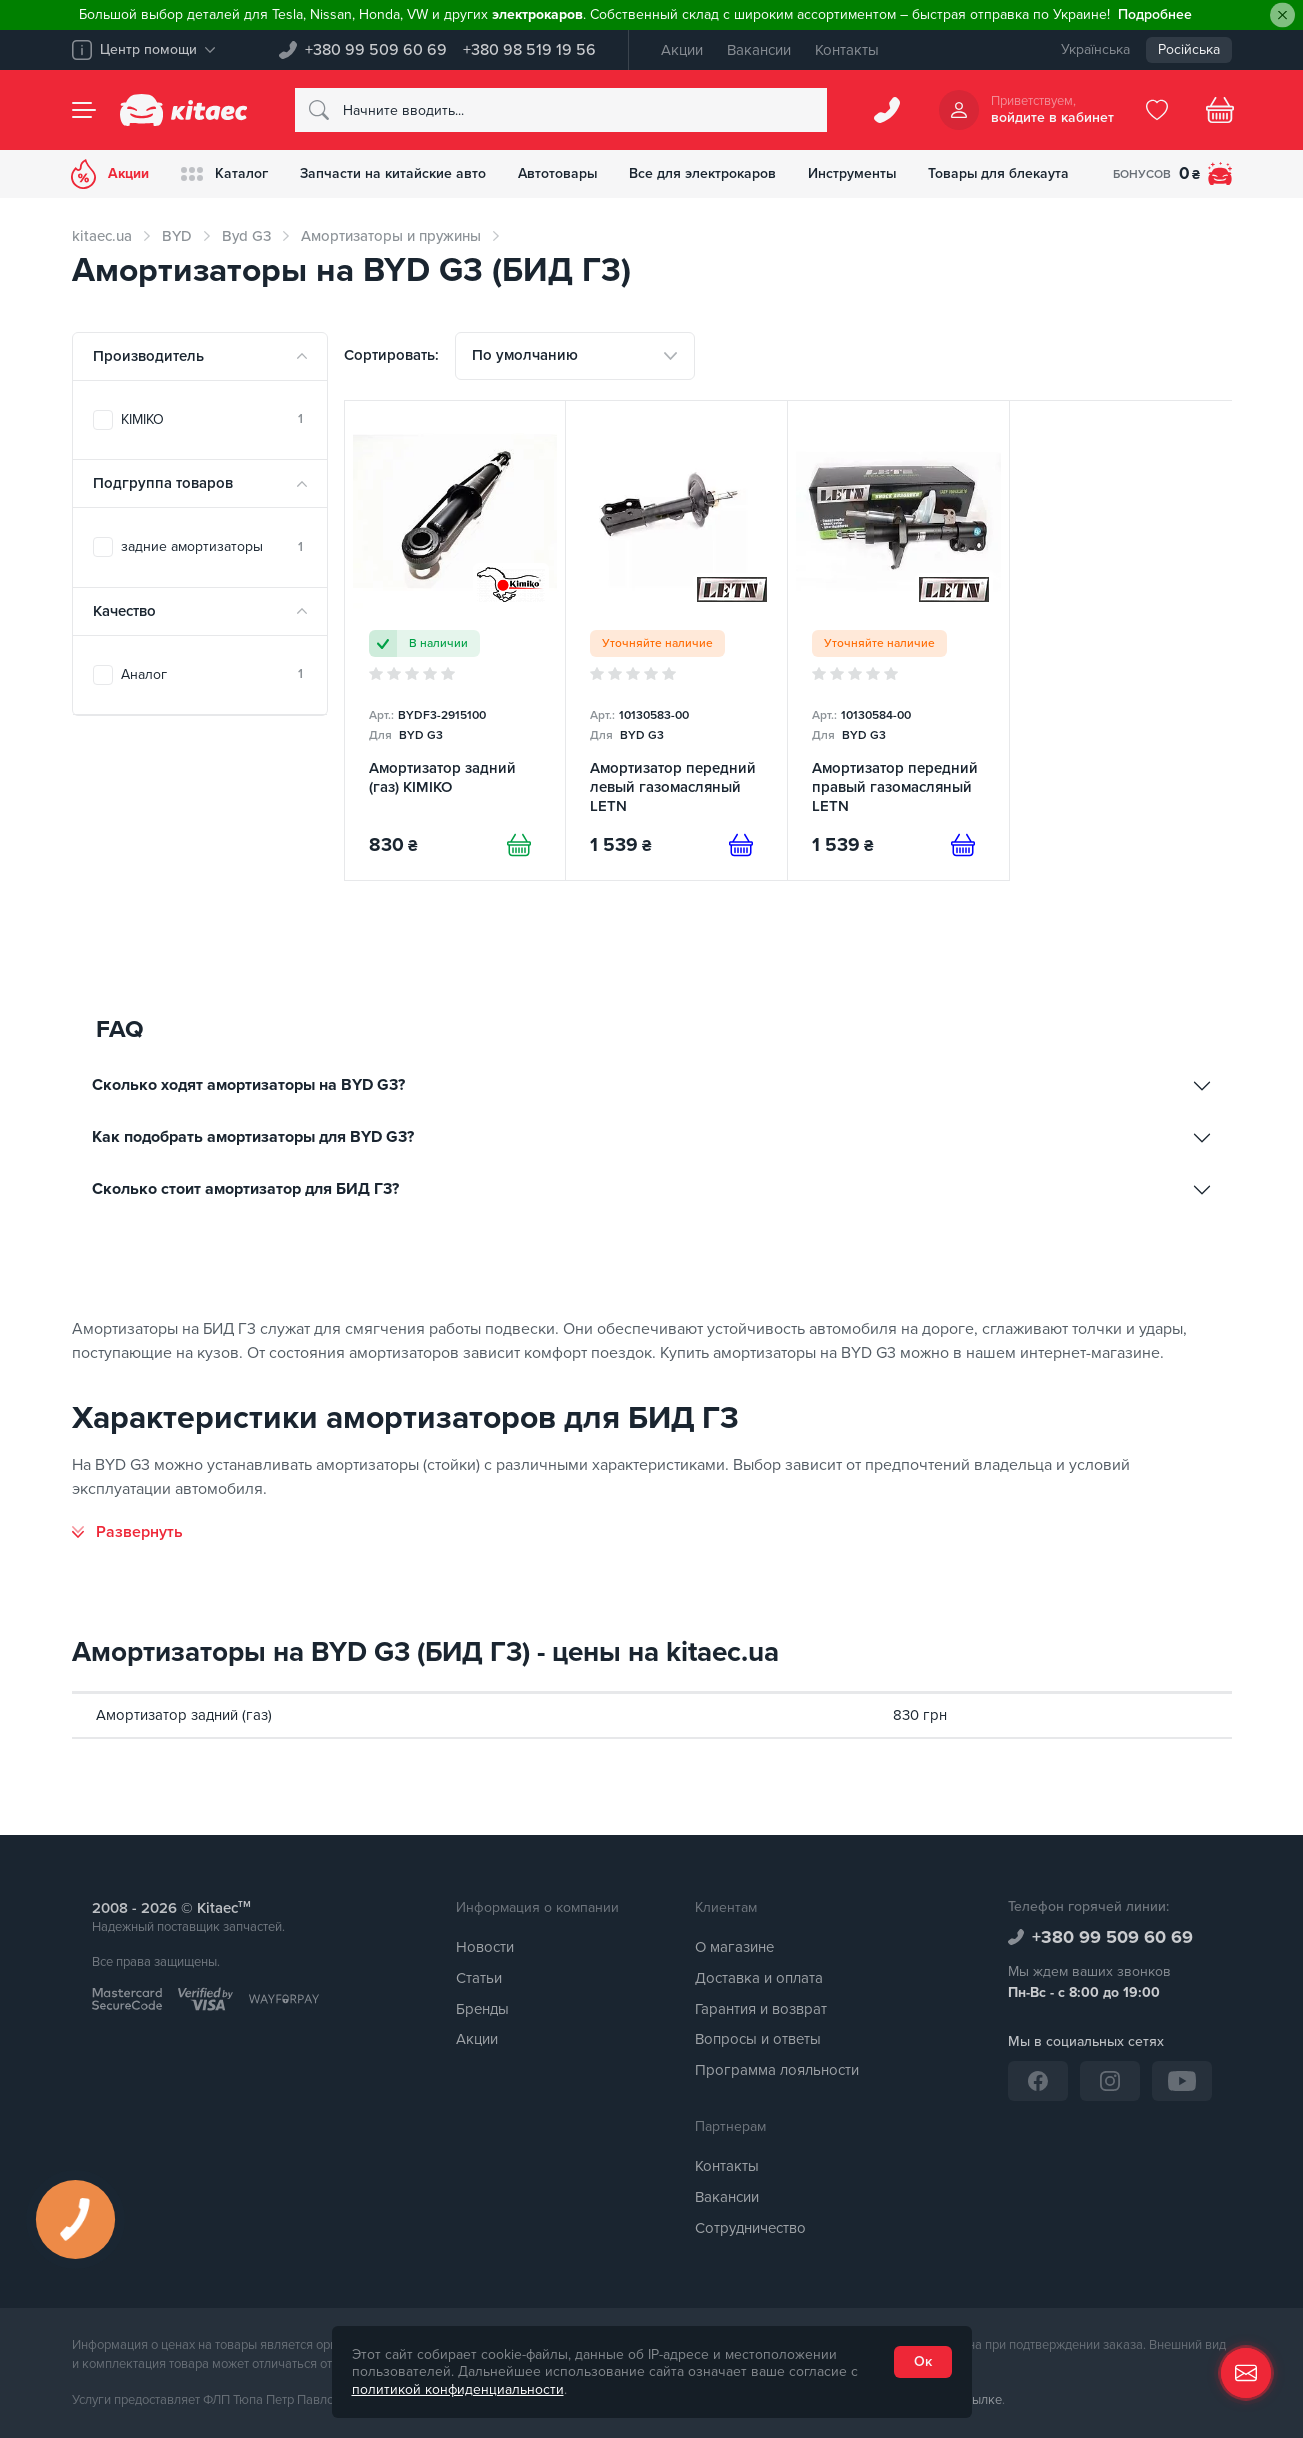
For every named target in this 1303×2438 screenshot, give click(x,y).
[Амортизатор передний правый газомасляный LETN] (898, 640)
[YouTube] (1182, 2081)
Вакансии (759, 50)
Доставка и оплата (759, 1978)
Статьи (479, 1978)
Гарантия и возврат (761, 2009)
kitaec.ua (102, 236)
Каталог (225, 174)
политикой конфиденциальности (458, 2389)
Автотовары (559, 173)
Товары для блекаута (1002, 173)
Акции (682, 50)
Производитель (148, 356)
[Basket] (1220, 110)
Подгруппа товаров (163, 483)
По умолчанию (525, 355)
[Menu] (84, 110)
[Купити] (519, 845)
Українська (1095, 49)
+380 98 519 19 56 (529, 50)
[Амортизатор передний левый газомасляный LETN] (676, 640)
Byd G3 (246, 236)
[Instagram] (1110, 2081)
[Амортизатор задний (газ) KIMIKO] (455, 640)
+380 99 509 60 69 (376, 50)
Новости (485, 1947)
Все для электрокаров (704, 173)
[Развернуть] (127, 1532)
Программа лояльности (777, 2070)
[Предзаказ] (741, 845)
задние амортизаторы (212, 546)
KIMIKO (212, 419)
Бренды (482, 2009)
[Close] (1282, 15)
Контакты (847, 50)
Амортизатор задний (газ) (184, 1715)
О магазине (734, 1947)
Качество (124, 611)
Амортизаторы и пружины (391, 236)
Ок (923, 2361)
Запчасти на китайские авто (394, 173)
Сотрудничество (750, 2228)
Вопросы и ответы (758, 2039)
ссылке (981, 2400)
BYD (177, 236)
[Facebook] (1038, 2081)
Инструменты (854, 173)
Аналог (212, 674)
